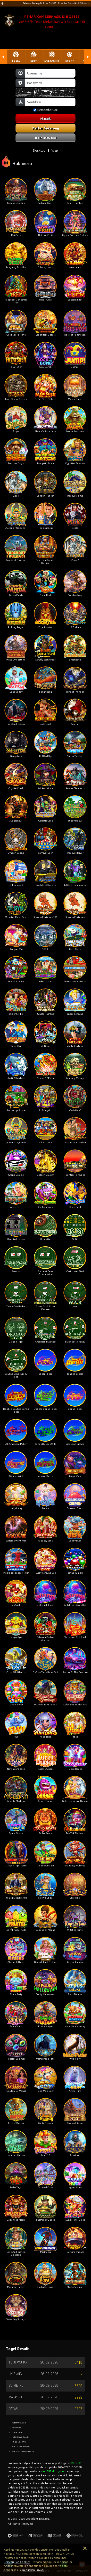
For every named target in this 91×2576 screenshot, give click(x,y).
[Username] (50, 73)
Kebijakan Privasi (33, 2570)
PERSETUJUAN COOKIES (23, 2451)
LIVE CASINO (51, 60)
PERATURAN (18, 2432)
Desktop (39, 150)
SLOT (33, 60)
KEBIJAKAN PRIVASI (21, 2447)
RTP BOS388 (45, 138)
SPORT (69, 60)
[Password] (50, 83)
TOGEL (16, 60)
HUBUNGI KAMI (19, 2442)
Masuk (45, 118)
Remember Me (45, 109)
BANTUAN (17, 2428)
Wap (54, 150)
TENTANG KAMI (19, 2423)
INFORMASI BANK (20, 2437)
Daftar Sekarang (45, 128)
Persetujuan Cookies (17, 2562)
